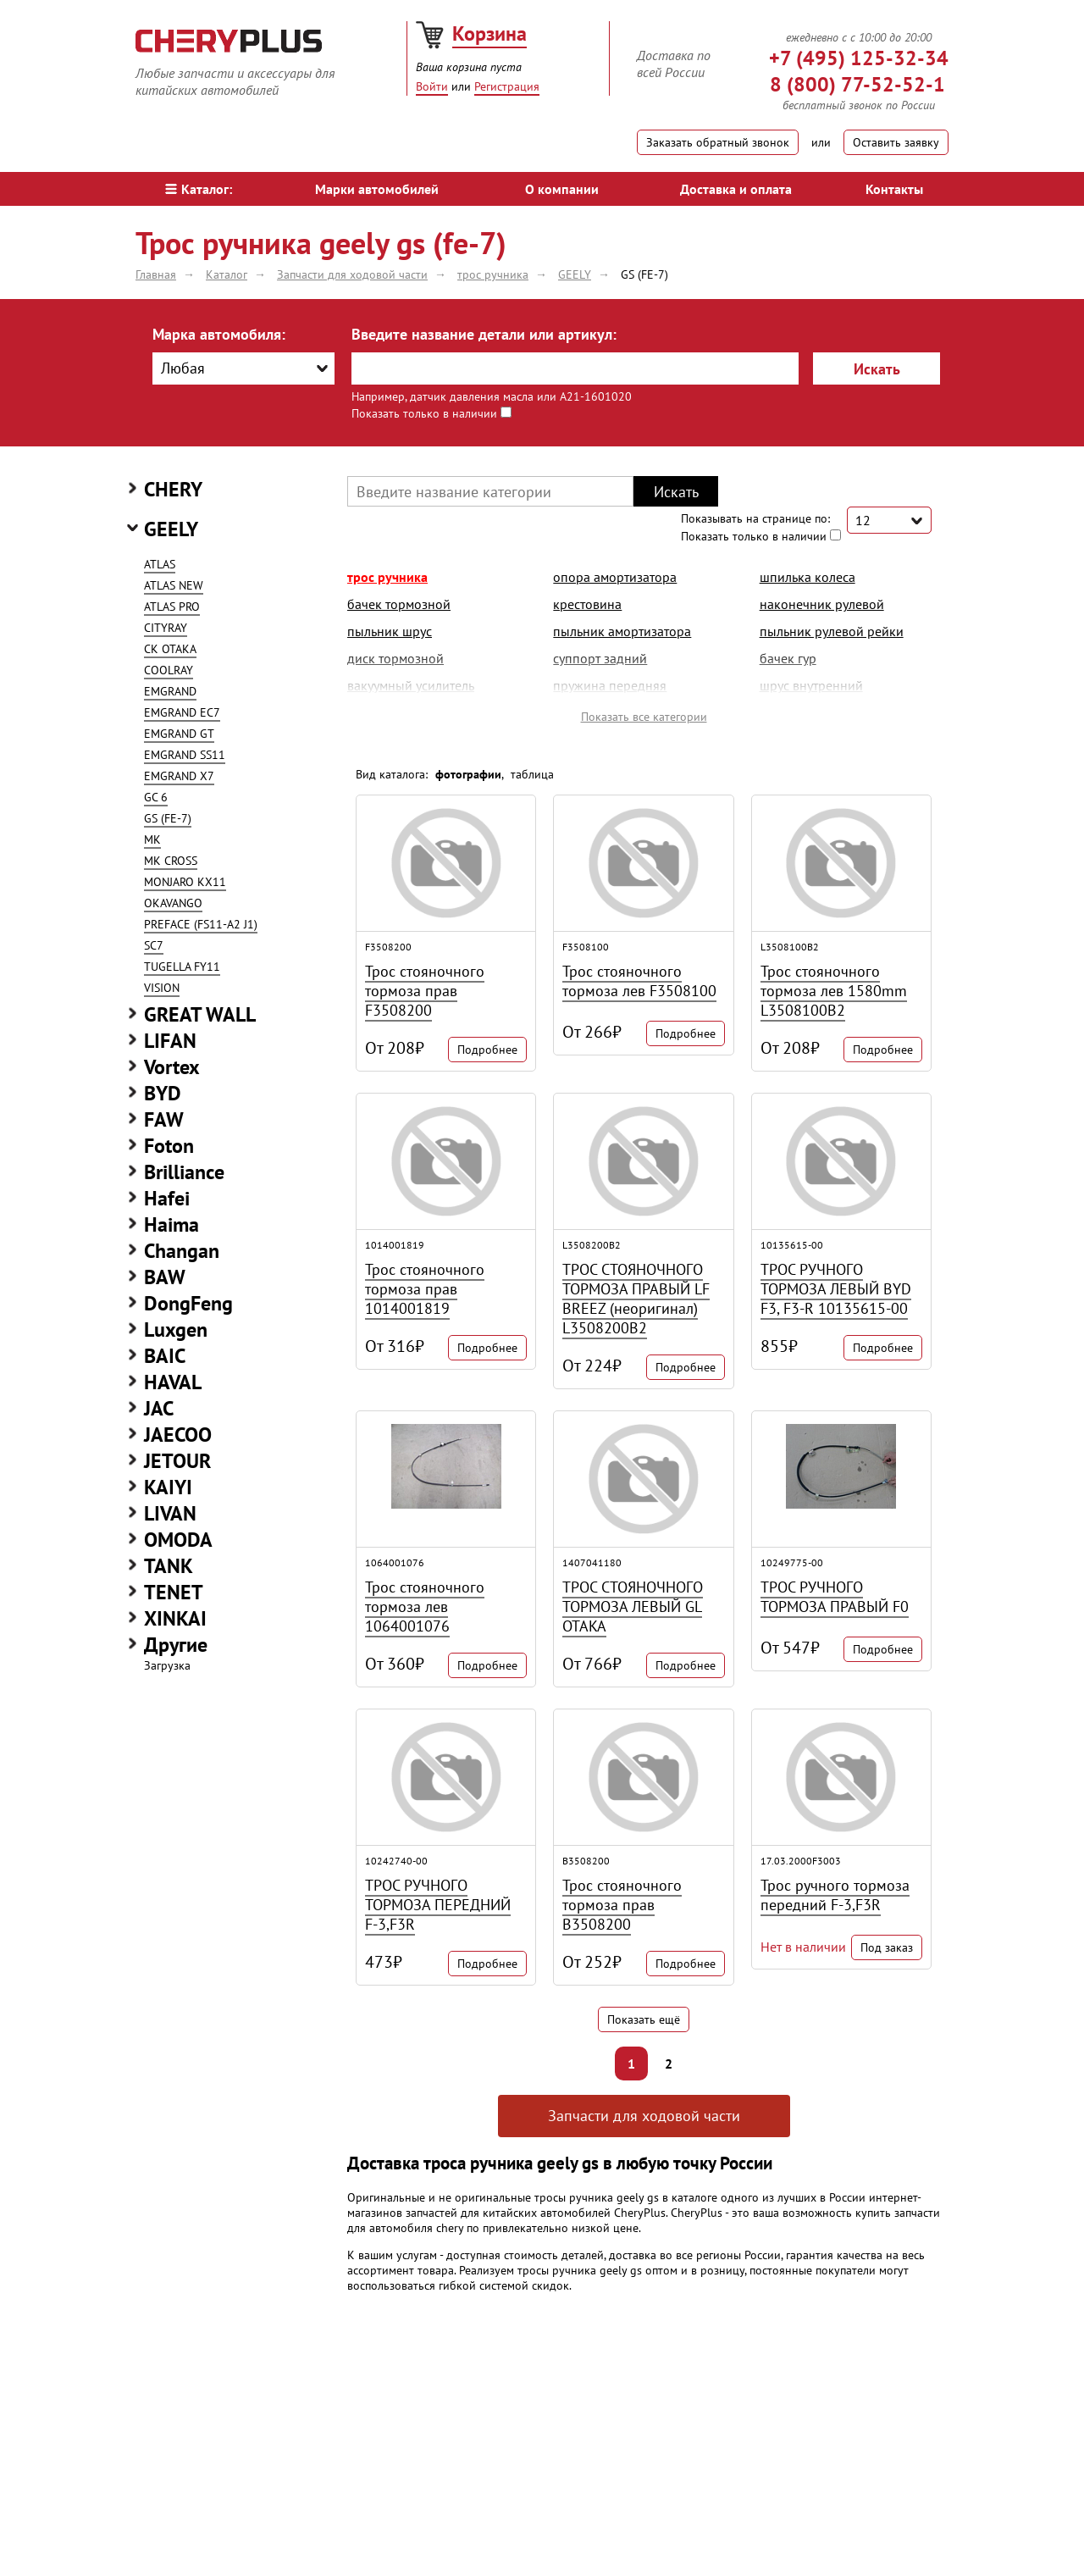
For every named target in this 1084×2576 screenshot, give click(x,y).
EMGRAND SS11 (184, 754)
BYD (162, 1093)
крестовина (587, 604)
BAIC (164, 1356)
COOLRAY (168, 670)
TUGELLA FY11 (182, 966)
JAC (159, 1408)
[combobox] (243, 368)
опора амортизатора (615, 576)
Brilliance (184, 1172)
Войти (432, 86)
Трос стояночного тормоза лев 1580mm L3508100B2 (833, 990)
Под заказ (886, 1947)
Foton (169, 1146)
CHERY (173, 489)
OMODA (178, 1539)
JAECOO (178, 1434)
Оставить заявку (896, 142)
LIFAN (170, 1041)
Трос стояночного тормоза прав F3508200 (424, 990)
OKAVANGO (173, 903)
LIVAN (170, 1513)
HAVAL (173, 1382)
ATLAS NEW (173, 585)
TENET (173, 1592)
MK (152, 839)
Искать (877, 369)
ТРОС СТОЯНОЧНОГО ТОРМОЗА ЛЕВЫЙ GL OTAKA (632, 1606)
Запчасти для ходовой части (644, 2115)
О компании (562, 188)
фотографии (468, 774)
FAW (164, 1119)
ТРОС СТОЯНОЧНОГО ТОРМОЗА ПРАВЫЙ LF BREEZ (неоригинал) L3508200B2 (636, 1299)
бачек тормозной (399, 604)
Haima (171, 1224)
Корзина (489, 33)
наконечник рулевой (822, 604)
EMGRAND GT (179, 733)
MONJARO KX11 (185, 881)
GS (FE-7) (167, 818)
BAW (164, 1277)
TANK (168, 1566)
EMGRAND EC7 (182, 712)
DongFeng (188, 1303)
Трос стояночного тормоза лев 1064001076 (424, 1606)
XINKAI (175, 1618)
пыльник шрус (389, 631)
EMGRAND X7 (179, 776)
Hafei (167, 1198)
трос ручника (387, 576)
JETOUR (177, 1461)
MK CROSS (170, 860)
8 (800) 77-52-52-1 (857, 84)
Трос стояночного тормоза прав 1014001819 (424, 1289)
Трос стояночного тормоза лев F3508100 (639, 980)
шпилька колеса (807, 576)
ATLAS (159, 564)
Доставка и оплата (736, 188)
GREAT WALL (200, 1014)
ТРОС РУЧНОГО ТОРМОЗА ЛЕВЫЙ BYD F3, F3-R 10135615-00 (835, 1289)
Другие (175, 1644)
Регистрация (506, 86)
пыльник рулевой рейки (832, 631)
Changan (181, 1251)
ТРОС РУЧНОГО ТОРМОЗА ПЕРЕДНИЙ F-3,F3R (438, 1904)
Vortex (172, 1067)
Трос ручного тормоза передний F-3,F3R (835, 1894)
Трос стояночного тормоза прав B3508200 (622, 1904)
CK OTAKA (170, 648)
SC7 (153, 945)
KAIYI (168, 1487)
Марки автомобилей (377, 188)
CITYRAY (165, 627)
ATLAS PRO (172, 606)
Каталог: (198, 188)
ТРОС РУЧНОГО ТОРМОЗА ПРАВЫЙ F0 (834, 1596)
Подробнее (487, 1049)
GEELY (171, 529)
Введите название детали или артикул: (484, 334)
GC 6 (156, 797)
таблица (532, 774)
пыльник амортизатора (622, 631)
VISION (162, 987)
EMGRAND (170, 691)
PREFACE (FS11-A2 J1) (200, 924)
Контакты (894, 188)
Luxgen (175, 1329)
